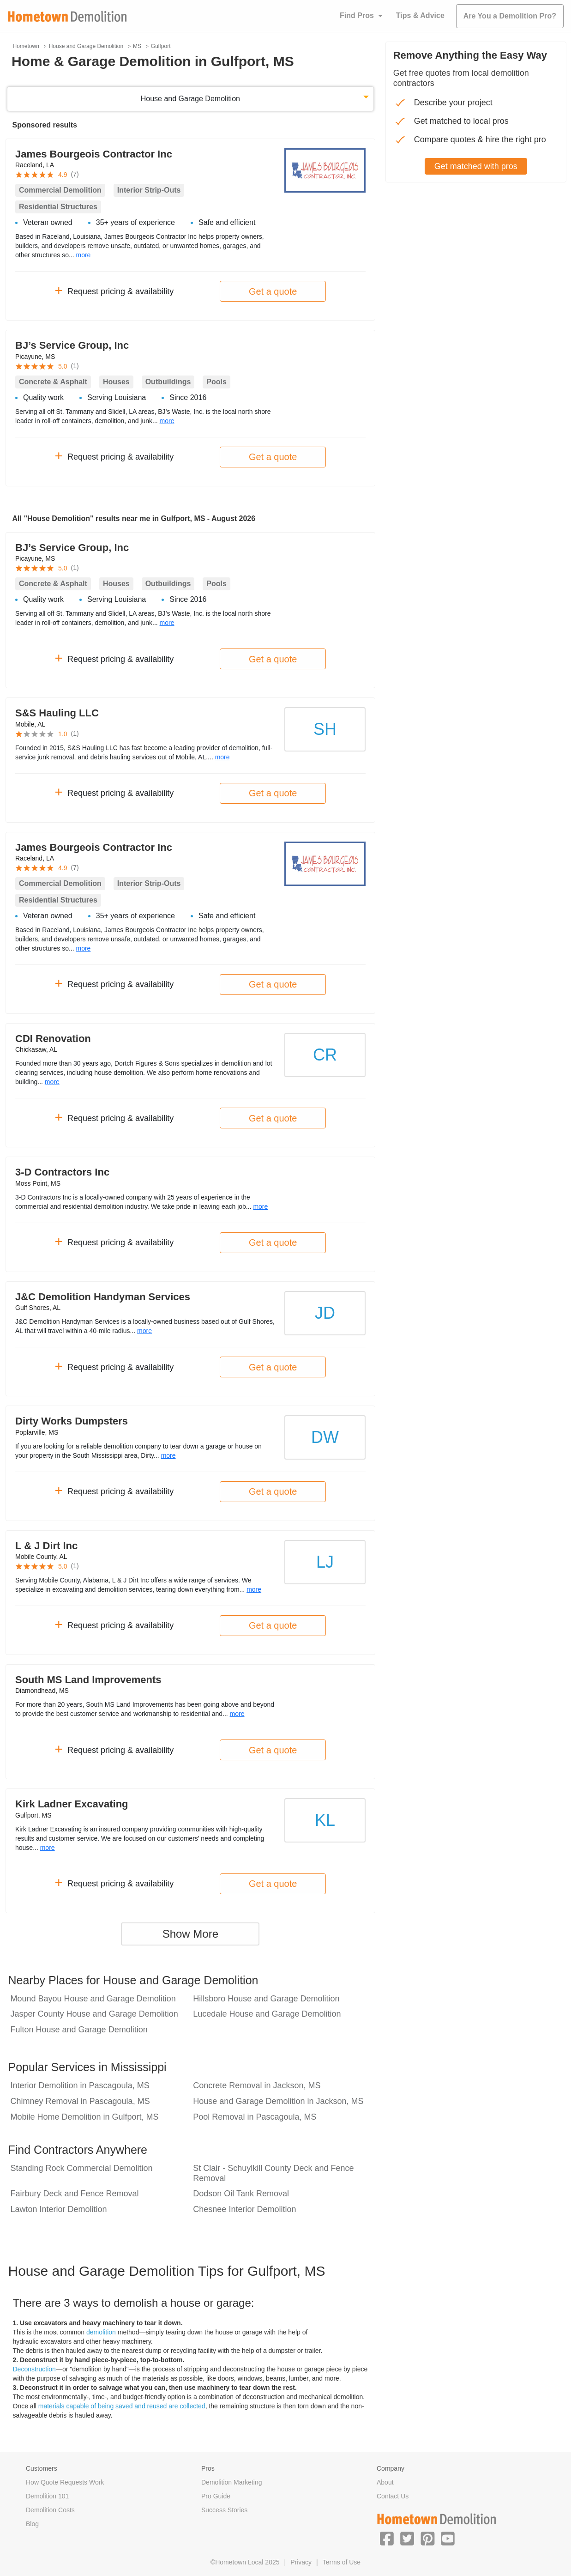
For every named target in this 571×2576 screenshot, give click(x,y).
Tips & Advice (420, 15)
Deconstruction (34, 2369)
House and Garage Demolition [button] (190, 99)
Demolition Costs (50, 2510)
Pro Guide (215, 2496)
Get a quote (273, 291)
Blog (32, 2524)
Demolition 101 (47, 2496)
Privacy (301, 2562)
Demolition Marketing (231, 2482)
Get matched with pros (475, 166)
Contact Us (393, 2496)
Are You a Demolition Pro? (509, 16)
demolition (101, 2332)
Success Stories (224, 2510)
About (385, 2482)
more (83, 255)
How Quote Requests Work (65, 2482)
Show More (190, 1933)
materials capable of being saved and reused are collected (121, 2406)
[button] (387, 2538)
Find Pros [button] (357, 15)
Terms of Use (342, 2562)
